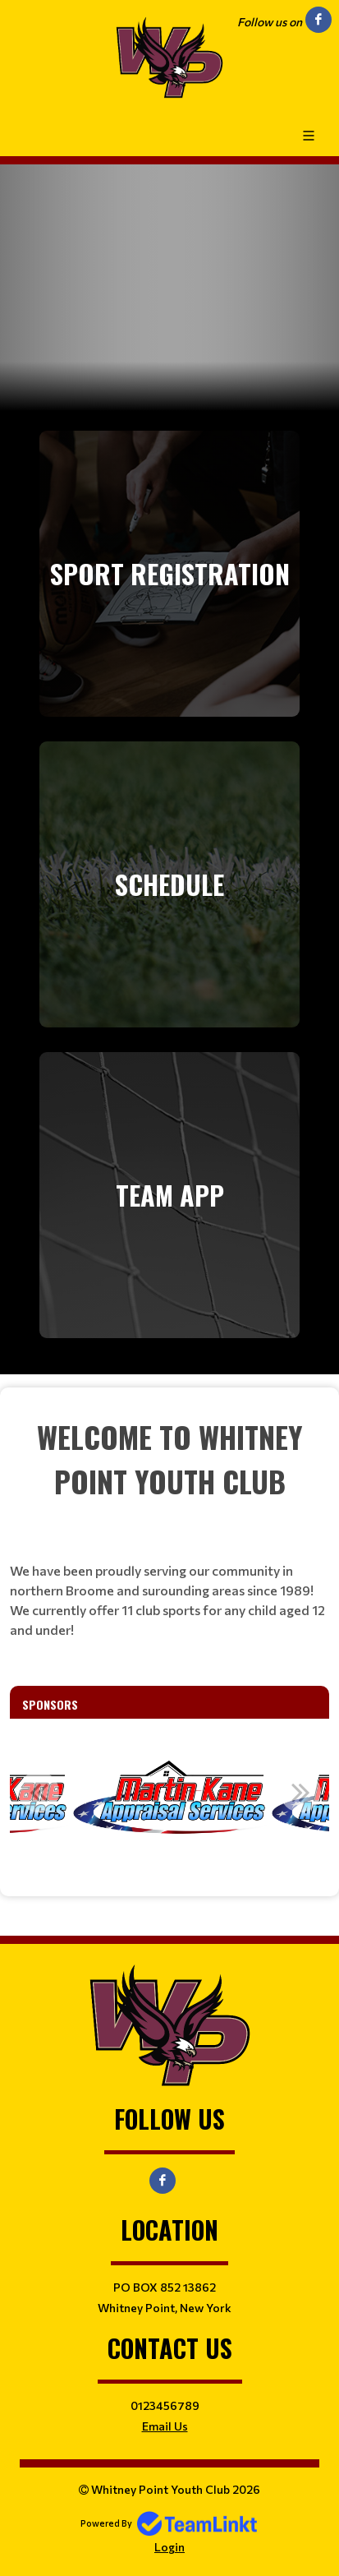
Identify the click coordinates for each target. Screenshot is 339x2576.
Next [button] (300, 1791)
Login (169, 2547)
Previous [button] (38, 1791)
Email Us (165, 2426)
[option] (170, 1801)
